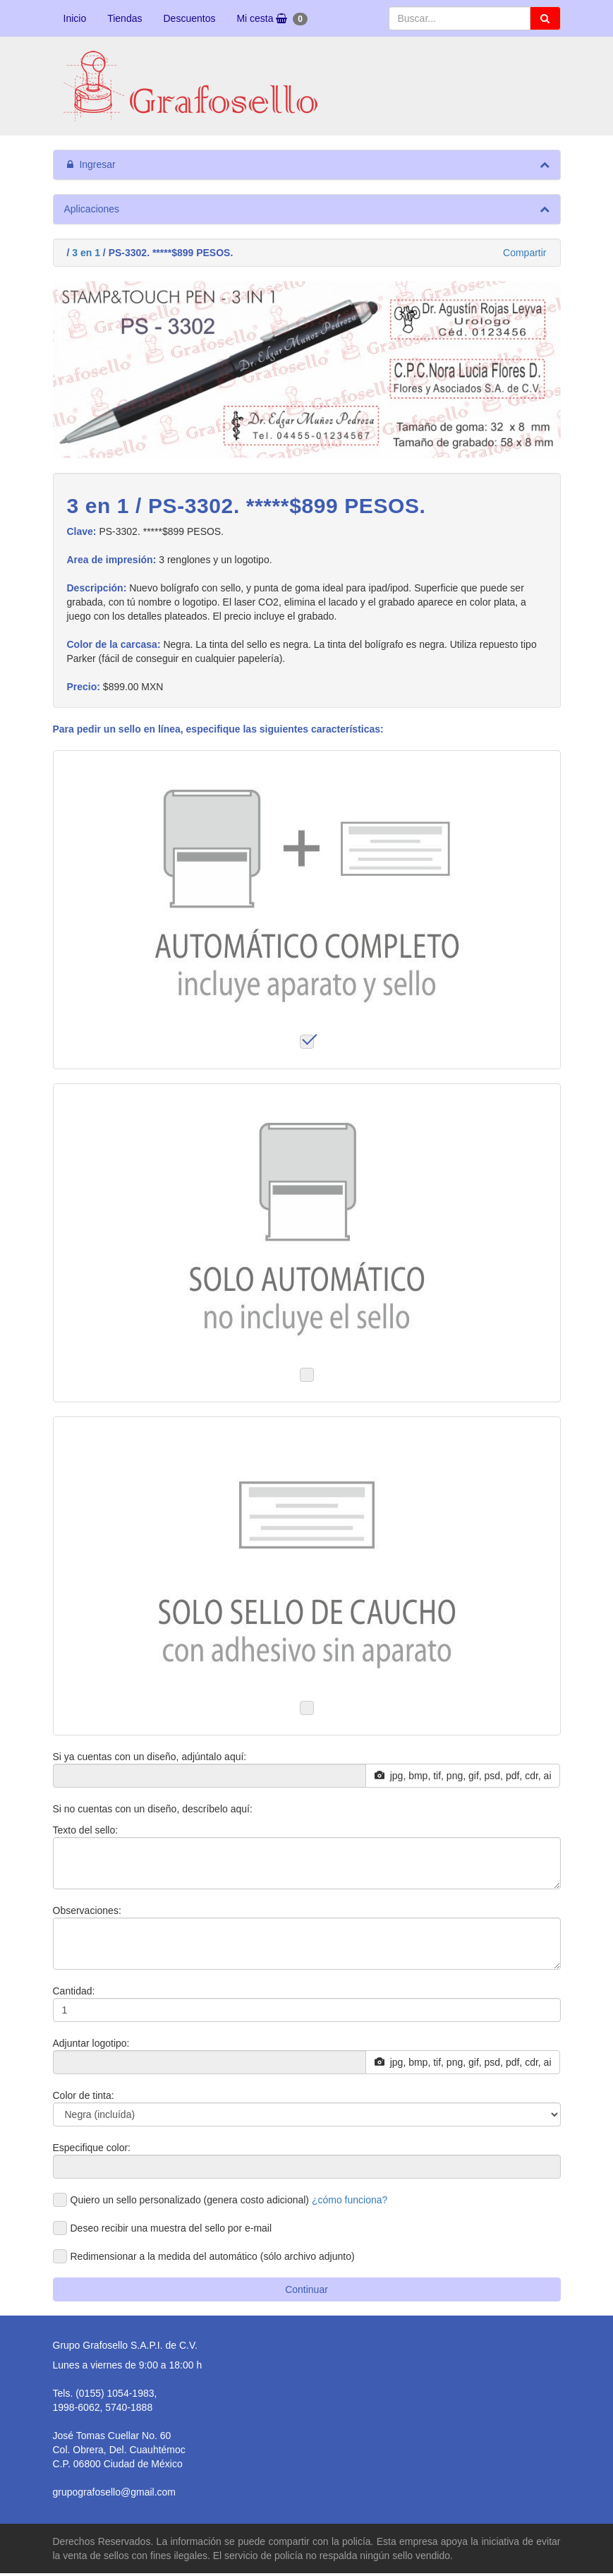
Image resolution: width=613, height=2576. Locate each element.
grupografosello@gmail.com (114, 2492)
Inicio (75, 18)
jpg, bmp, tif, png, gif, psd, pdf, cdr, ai (463, 1775)
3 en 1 (86, 252)
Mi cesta (271, 19)
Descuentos (189, 18)
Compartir (524, 252)
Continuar (306, 2289)
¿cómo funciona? (349, 2199)
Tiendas (124, 18)
